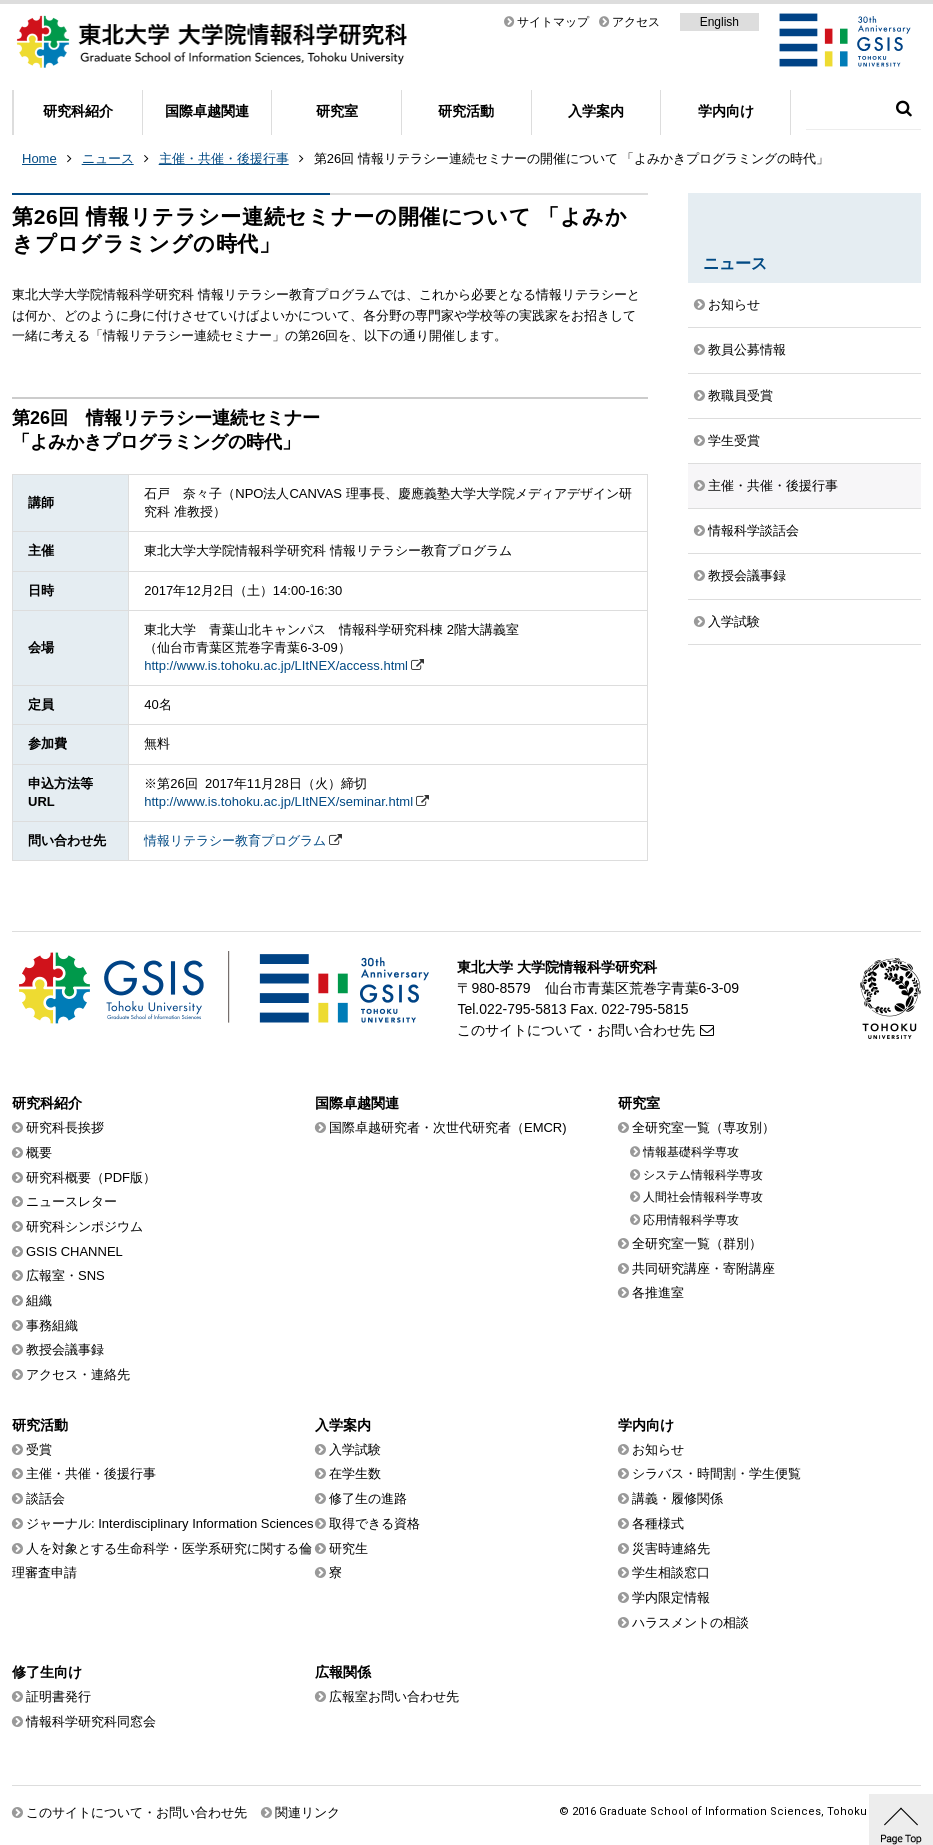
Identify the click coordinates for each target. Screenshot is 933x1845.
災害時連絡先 (671, 1548)
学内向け (726, 111)
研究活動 (466, 111)
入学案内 (596, 111)
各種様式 (658, 1523)
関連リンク (307, 1812)
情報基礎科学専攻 (691, 1152)
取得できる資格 (374, 1523)
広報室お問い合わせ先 (394, 1696)
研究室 (337, 111)
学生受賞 (734, 440)
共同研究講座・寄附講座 (703, 1268)
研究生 (348, 1548)
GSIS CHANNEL (74, 1251)
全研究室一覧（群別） (697, 1243)
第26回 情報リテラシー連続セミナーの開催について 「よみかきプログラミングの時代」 (572, 158)
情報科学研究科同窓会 (91, 1721)
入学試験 (734, 621)
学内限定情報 (671, 1597)
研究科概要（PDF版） (91, 1177)
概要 (39, 1152)
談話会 (45, 1498)
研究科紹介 (78, 111)
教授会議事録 (747, 575)
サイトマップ (553, 22)
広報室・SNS (65, 1275)
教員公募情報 (747, 349)
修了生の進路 (368, 1498)
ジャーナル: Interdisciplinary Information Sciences (170, 1523)
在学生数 (355, 1473)
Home (39, 158)
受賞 (39, 1449)
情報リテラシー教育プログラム (235, 840)
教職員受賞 (740, 395)
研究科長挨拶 (65, 1127)
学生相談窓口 (671, 1572)
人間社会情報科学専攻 (703, 1197)
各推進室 (658, 1292)
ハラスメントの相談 (690, 1622)
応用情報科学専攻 (691, 1220)
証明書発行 (58, 1696)
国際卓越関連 (207, 111)
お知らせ (734, 304)
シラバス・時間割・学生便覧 (716, 1473)
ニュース (108, 158)
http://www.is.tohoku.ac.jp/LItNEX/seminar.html (278, 801)
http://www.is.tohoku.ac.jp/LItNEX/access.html (276, 665)
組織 (39, 1300)
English (719, 22)
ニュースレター (71, 1201)
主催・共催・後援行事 (224, 158)
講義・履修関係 (677, 1498)
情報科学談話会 (753, 530)
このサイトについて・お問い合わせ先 (576, 1030)
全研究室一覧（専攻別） (703, 1127)
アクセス (636, 22)
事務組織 (52, 1325)
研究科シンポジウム (84, 1226)
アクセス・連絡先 (78, 1374)
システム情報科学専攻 (703, 1175)
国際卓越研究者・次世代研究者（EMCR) (448, 1127)
